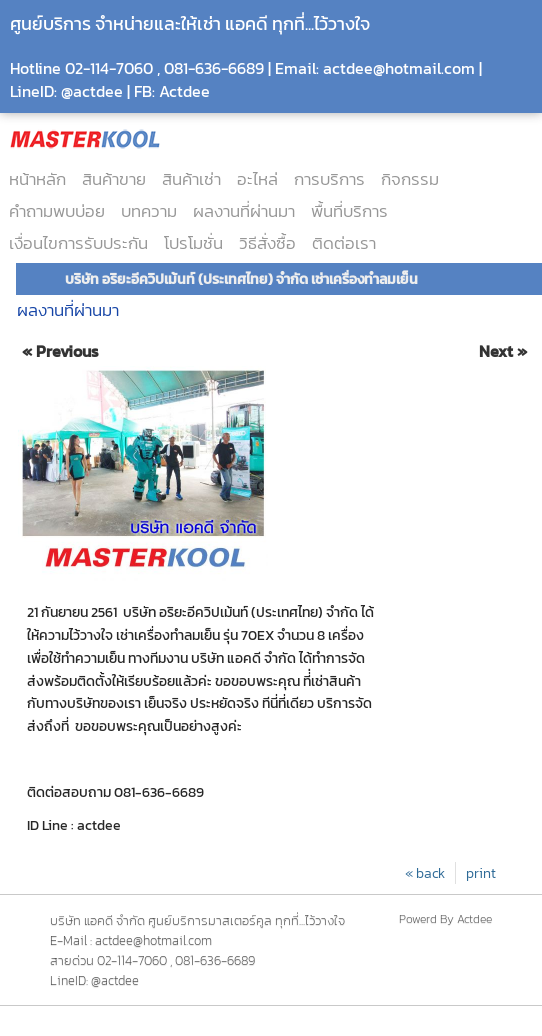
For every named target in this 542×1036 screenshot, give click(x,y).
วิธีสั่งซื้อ (267, 243)
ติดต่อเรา (344, 243)
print (481, 873)
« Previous (60, 351)
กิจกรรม (410, 179)
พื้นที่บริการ (349, 211)
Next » (503, 351)
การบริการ (329, 179)
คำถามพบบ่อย (57, 211)
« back (425, 873)
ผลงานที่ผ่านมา (244, 211)
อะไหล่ (257, 179)
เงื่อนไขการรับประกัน (78, 243)
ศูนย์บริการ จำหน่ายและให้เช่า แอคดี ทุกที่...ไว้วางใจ (190, 23)
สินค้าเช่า (191, 179)
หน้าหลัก (37, 179)
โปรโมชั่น (193, 243)
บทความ (149, 211)
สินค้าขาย (114, 179)
